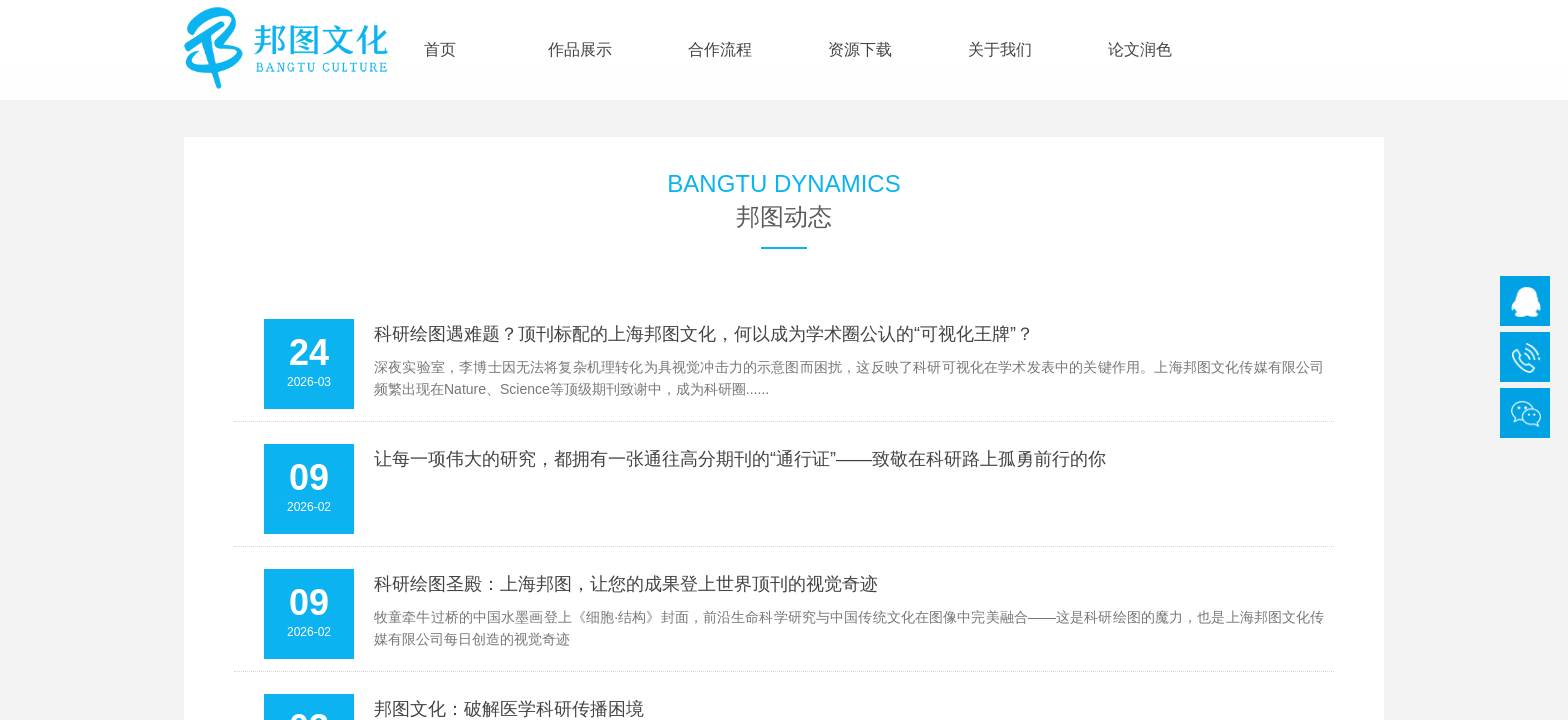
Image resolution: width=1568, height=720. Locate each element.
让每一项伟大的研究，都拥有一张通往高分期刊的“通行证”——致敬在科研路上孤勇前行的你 (740, 459)
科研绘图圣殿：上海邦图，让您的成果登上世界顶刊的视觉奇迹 (626, 584)
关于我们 (1000, 49)
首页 (440, 49)
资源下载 (860, 49)
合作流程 (720, 49)
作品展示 (580, 49)
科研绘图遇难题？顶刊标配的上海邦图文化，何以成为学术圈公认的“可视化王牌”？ (704, 334)
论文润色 (1140, 49)
